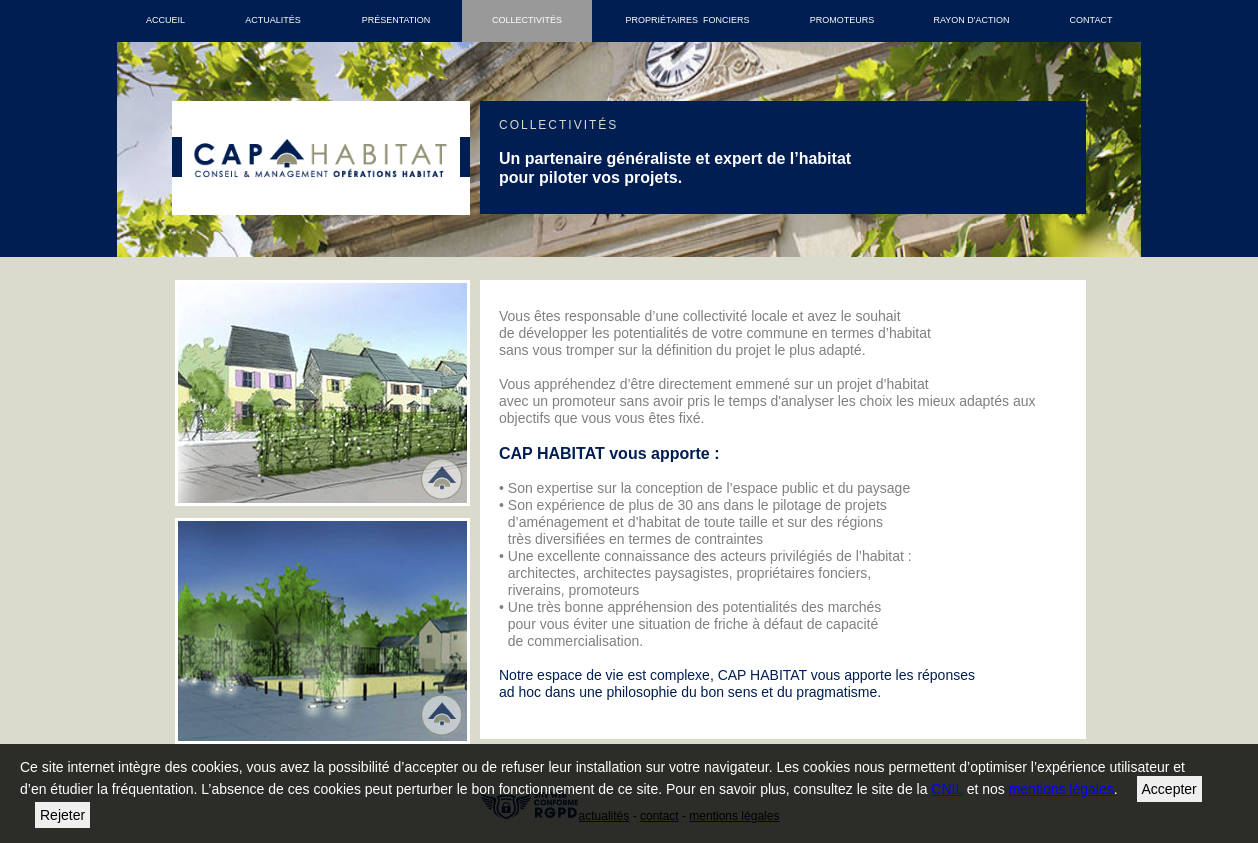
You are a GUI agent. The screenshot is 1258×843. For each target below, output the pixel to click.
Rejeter (62, 815)
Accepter (1169, 789)
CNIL (946, 789)
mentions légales (1061, 789)
